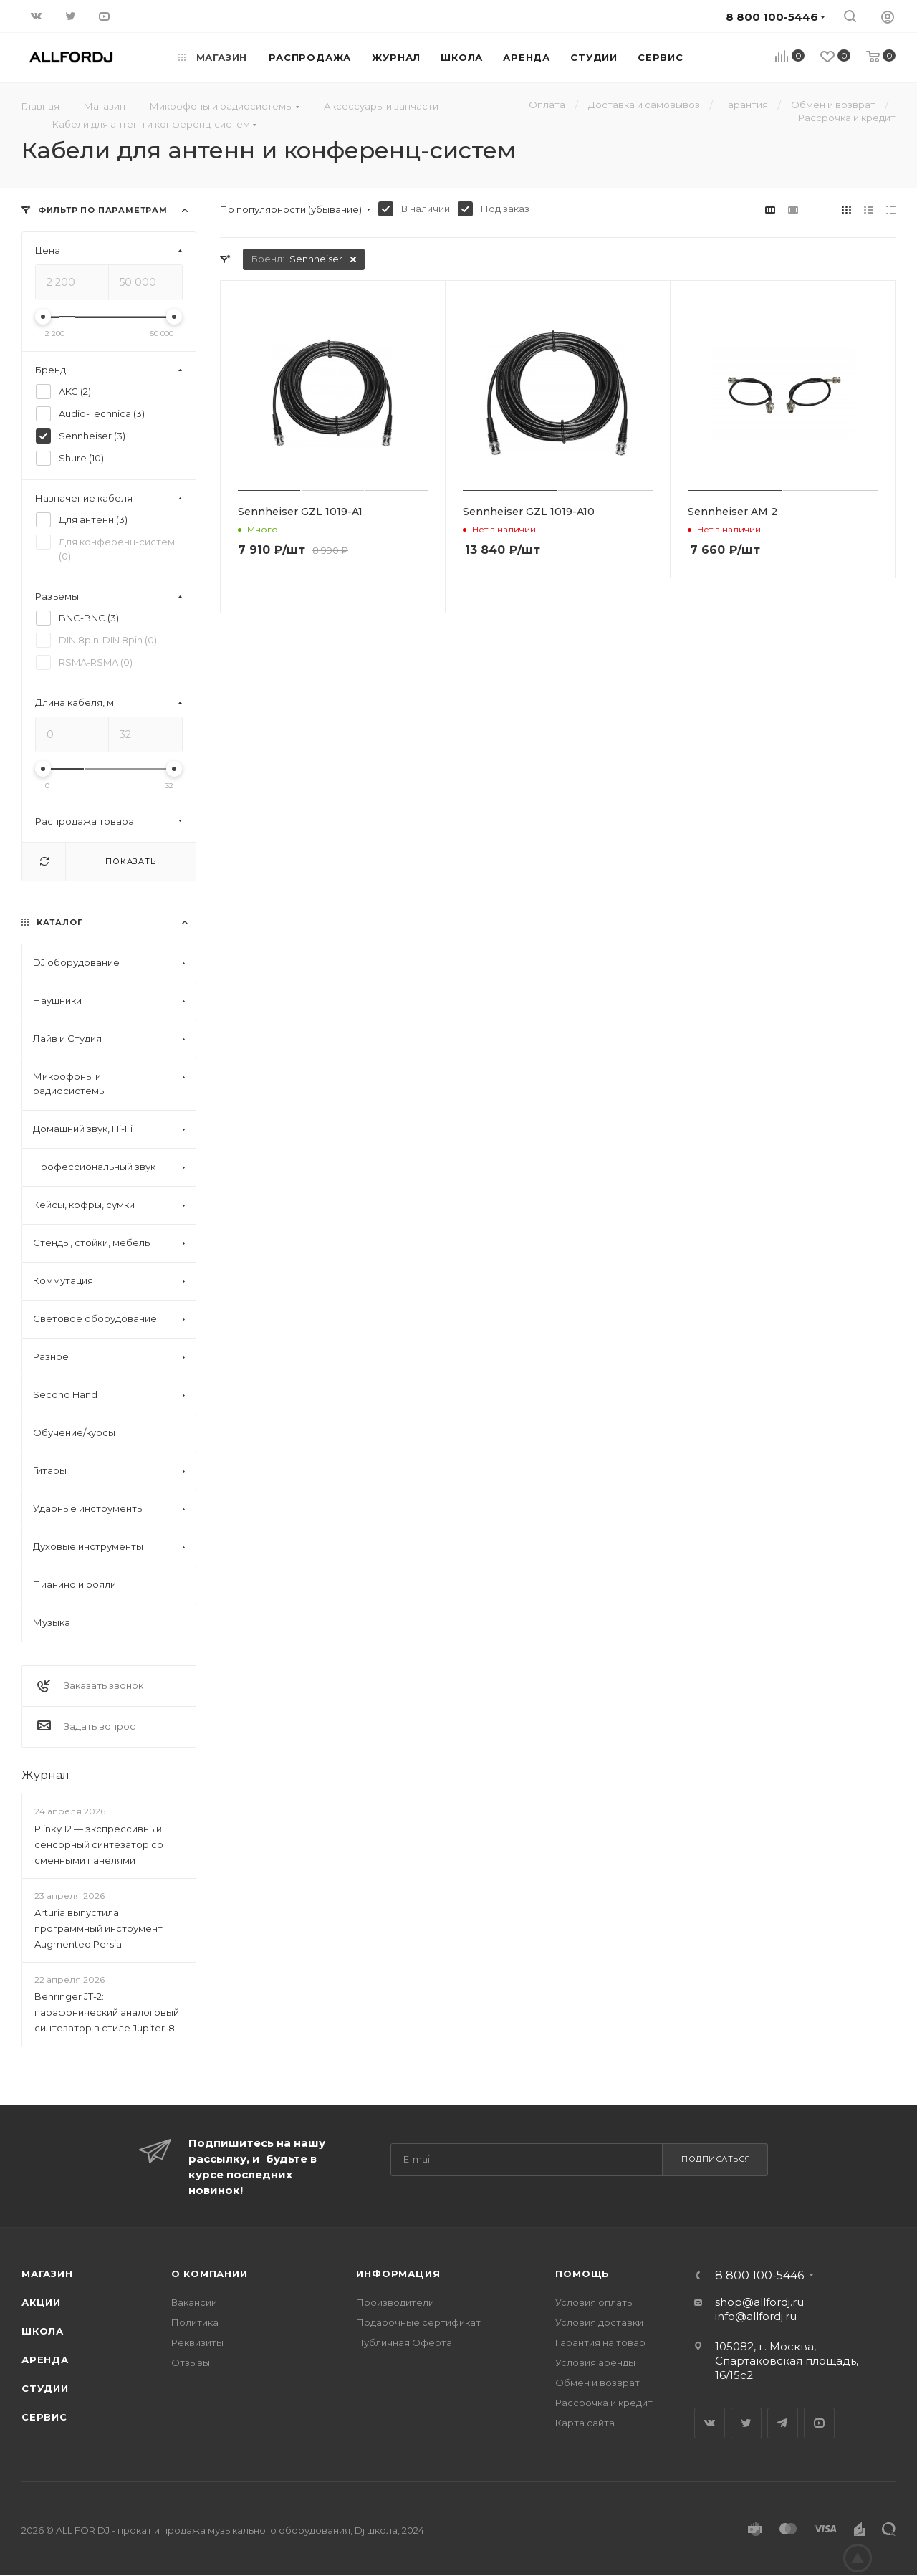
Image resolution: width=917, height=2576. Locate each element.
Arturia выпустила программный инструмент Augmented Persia (98, 1928)
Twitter (746, 2423)
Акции (41, 2302)
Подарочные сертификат (418, 2322)
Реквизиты (197, 2342)
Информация (398, 2273)
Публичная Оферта (404, 2342)
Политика (195, 2322)
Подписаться (716, 2159)
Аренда (45, 2359)
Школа (42, 2331)
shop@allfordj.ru (759, 2302)
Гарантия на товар (600, 2342)
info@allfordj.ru (756, 2316)
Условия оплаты (594, 2302)
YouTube (819, 2423)
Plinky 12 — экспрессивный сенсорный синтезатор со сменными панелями (98, 1844)
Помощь (582, 2273)
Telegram (782, 2423)
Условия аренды (595, 2362)
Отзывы (190, 2362)
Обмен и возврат (597, 2382)
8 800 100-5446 (759, 2275)
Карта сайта (585, 2422)
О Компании (209, 2273)
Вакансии (194, 2302)
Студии (45, 2388)
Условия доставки (599, 2322)
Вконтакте (709, 2423)
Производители (395, 2302)
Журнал (45, 1775)
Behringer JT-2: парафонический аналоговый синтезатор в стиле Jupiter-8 (106, 2012)
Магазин (47, 2273)
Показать (130, 861)
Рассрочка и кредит (604, 2402)
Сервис (44, 2417)
